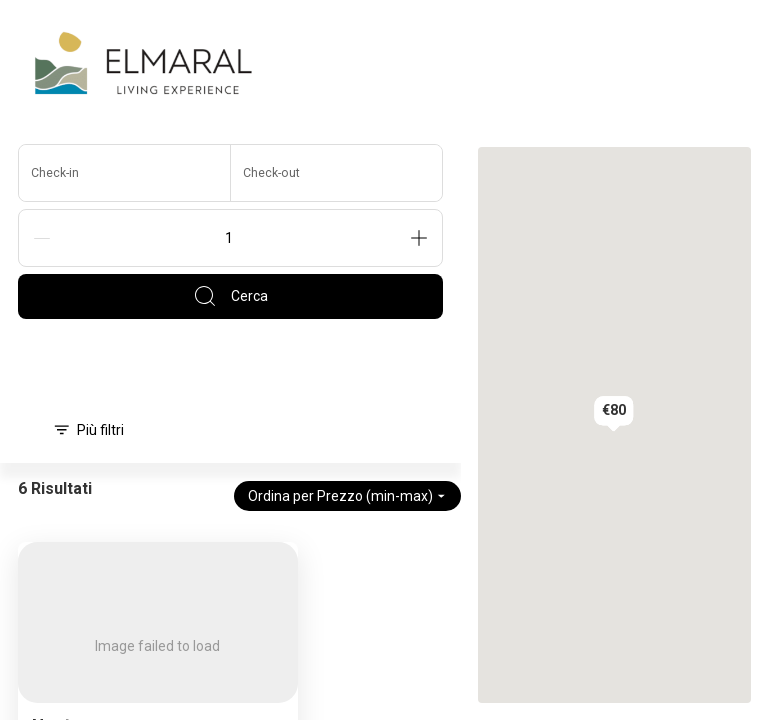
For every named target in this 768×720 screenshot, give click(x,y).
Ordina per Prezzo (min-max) (347, 496)
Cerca (230, 296)
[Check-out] (337, 173)
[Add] (419, 238)
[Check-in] (125, 173)
